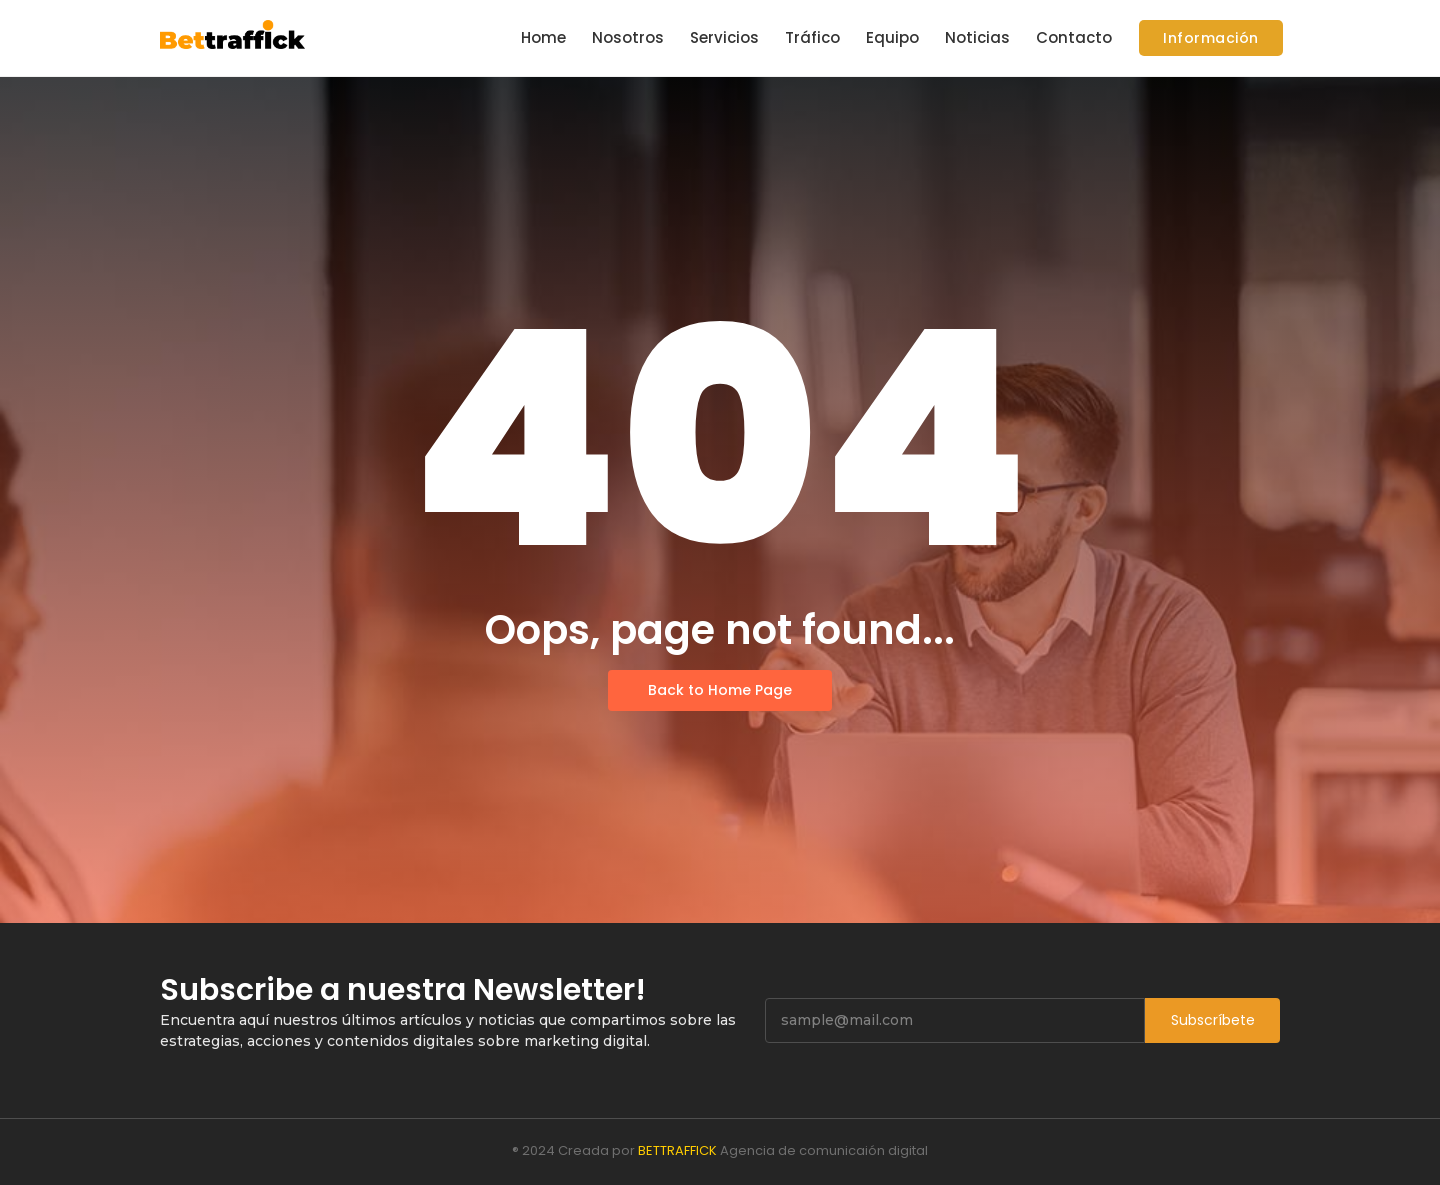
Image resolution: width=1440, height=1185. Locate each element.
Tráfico (812, 37)
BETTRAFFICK (677, 1150)
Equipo (892, 37)
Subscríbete (1213, 1020)
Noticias (977, 37)
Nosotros (628, 37)
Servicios (724, 37)
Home (543, 37)
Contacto (1074, 37)
